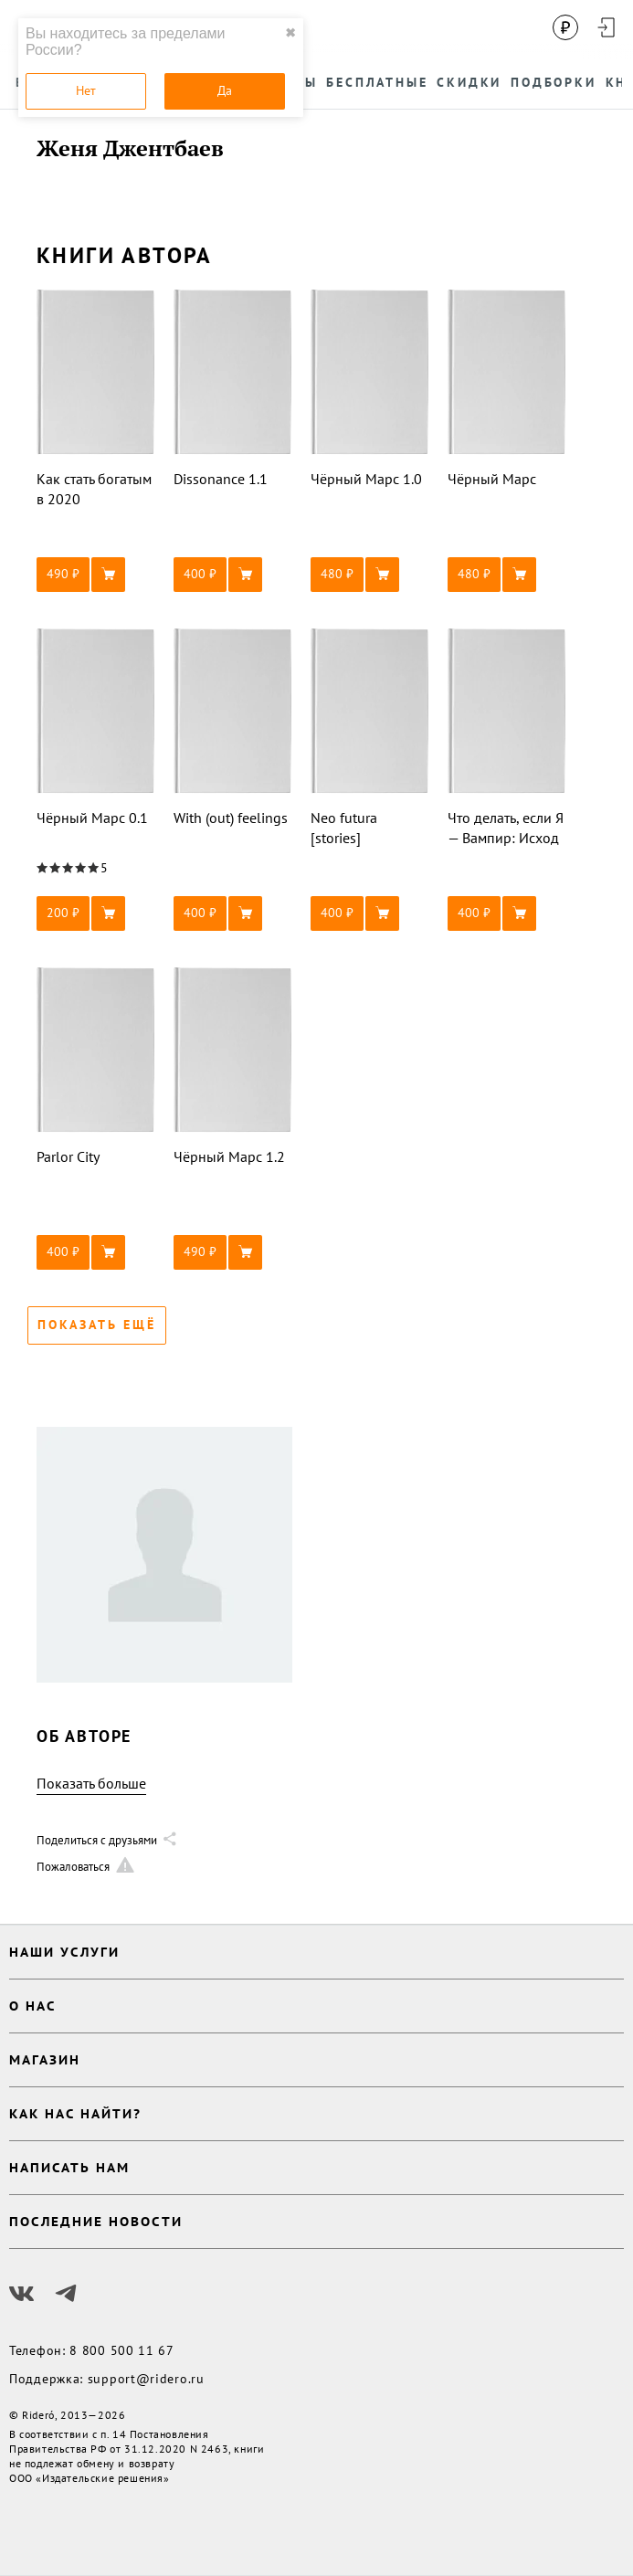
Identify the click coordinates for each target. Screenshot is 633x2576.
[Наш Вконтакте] (22, 2294)
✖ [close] (290, 33)
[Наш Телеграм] (66, 2294)
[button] (96, 574)
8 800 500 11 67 (121, 2350)
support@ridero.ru (146, 2378)
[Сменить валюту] (565, 27)
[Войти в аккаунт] (605, 27)
